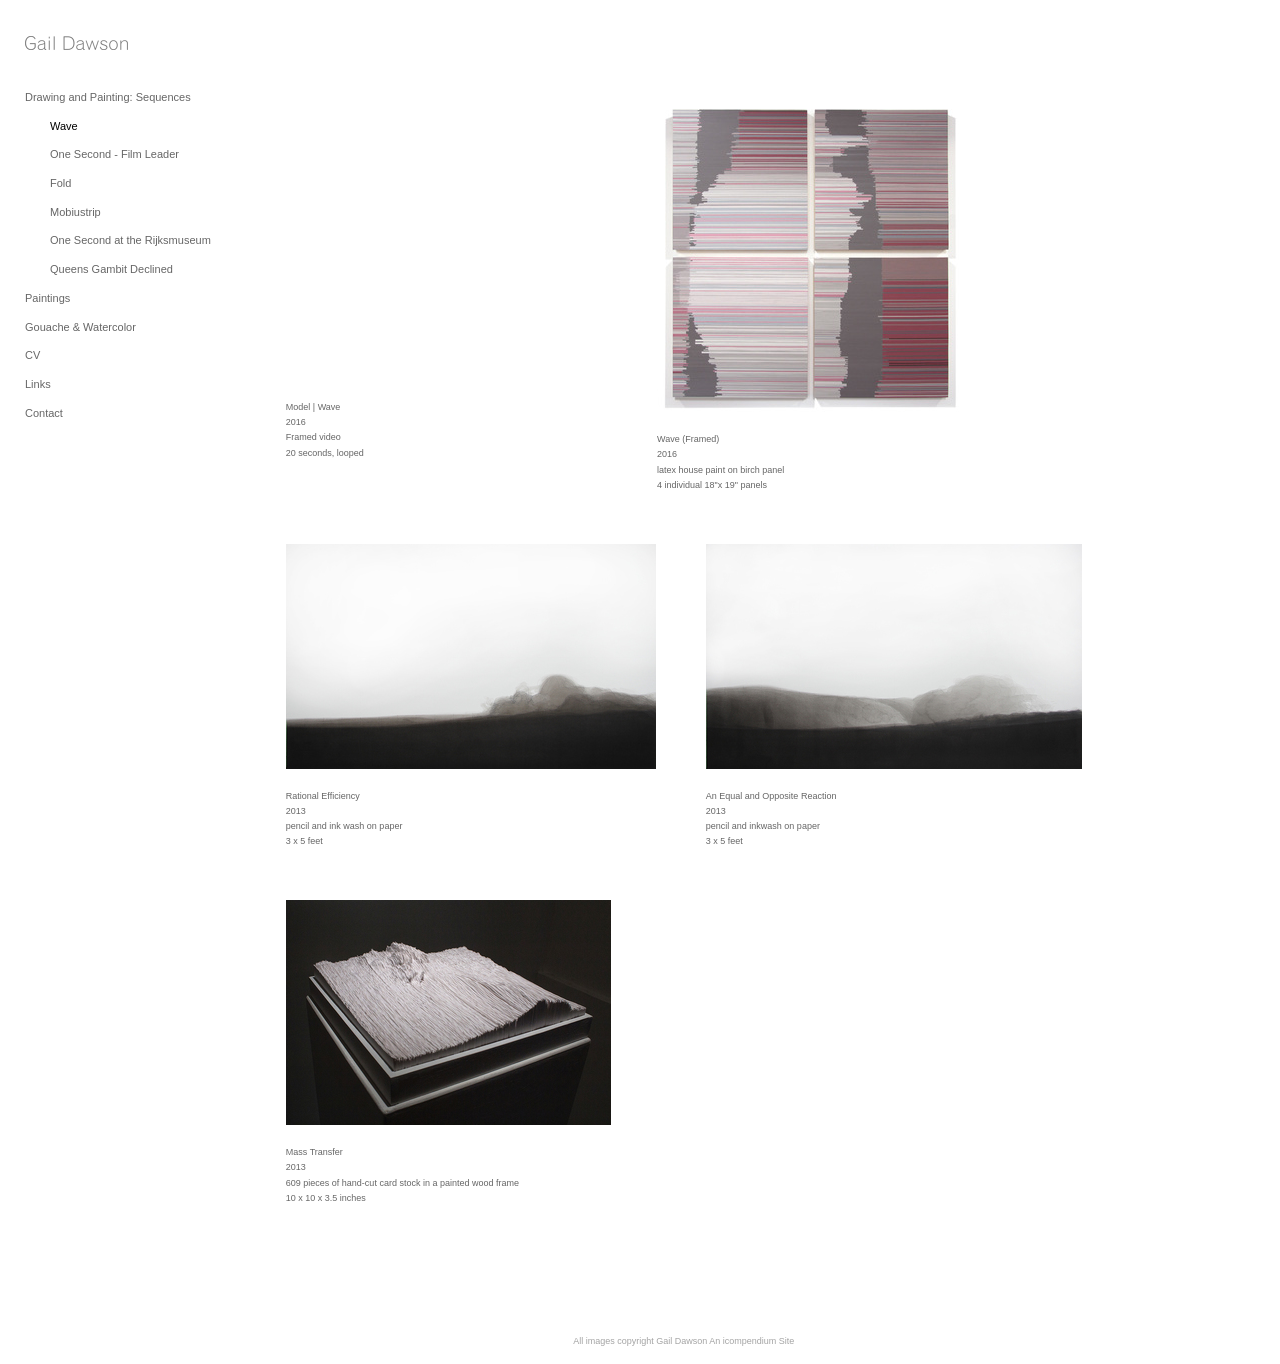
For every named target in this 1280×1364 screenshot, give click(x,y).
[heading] (75, 44)
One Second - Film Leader (114, 154)
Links (38, 384)
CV (32, 355)
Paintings (47, 298)
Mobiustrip (75, 212)
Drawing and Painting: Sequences (108, 97)
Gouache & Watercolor (80, 327)
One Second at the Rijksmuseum (130, 240)
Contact (44, 413)
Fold (60, 183)
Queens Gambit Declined (111, 269)
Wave (64, 126)
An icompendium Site (751, 1341)
